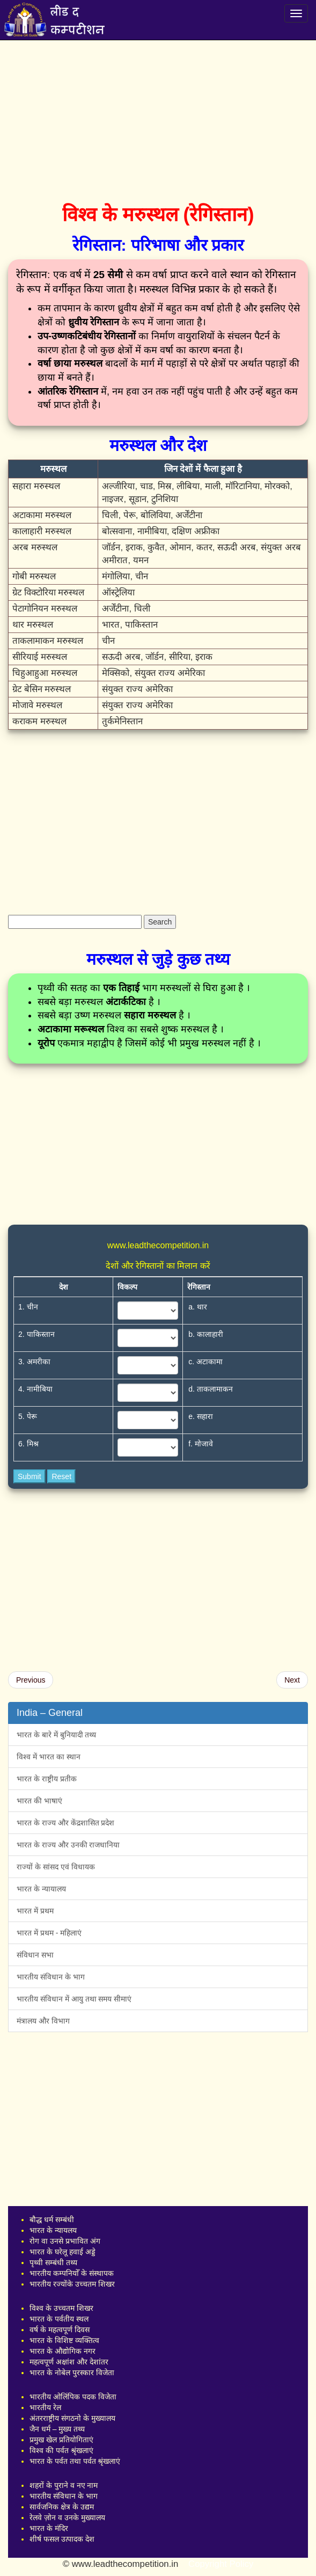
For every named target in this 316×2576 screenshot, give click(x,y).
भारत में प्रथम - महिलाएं (49, 1933)
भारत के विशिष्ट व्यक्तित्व (64, 2340)
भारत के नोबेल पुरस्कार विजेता (72, 2372)
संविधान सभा (35, 1955)
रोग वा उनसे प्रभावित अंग (65, 2241)
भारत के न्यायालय (41, 1888)
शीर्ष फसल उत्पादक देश (62, 2539)
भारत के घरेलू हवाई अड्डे (62, 2251)
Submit (29, 1476)
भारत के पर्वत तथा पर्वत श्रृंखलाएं (75, 2461)
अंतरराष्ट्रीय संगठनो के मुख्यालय (72, 2418)
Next (292, 1680)
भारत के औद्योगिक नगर (62, 2351)
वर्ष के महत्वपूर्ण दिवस (60, 2329)
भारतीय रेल (45, 2407)
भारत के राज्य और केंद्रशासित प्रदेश (65, 1822)
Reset (61, 1476)
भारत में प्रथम (35, 1910)
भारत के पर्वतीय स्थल (59, 2319)
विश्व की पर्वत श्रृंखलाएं (61, 2450)
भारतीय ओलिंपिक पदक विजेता (73, 2396)
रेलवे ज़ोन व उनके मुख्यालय (67, 2517)
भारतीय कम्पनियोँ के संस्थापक (72, 2273)
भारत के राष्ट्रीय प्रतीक (47, 1778)
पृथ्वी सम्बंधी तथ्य (53, 2262)
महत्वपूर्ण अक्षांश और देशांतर (69, 2361)
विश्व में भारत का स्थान (48, 1756)
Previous (30, 1680)
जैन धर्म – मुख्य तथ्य (57, 2429)
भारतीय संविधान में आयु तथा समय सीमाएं (74, 1999)
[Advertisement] (158, 118)
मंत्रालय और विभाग (43, 2021)
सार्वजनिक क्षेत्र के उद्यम (62, 2506)
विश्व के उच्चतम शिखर (61, 2308)
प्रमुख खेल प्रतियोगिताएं (61, 2439)
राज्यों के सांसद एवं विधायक (56, 1866)
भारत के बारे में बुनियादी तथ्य (56, 1734)
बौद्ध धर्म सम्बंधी (52, 2219)
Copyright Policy (220, 2564)
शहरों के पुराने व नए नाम (64, 2485)
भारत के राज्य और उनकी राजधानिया (68, 1844)
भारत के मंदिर (49, 2528)
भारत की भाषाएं (39, 1800)
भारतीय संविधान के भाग (51, 1977)
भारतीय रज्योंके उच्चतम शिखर (72, 2284)
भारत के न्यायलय (53, 2230)
